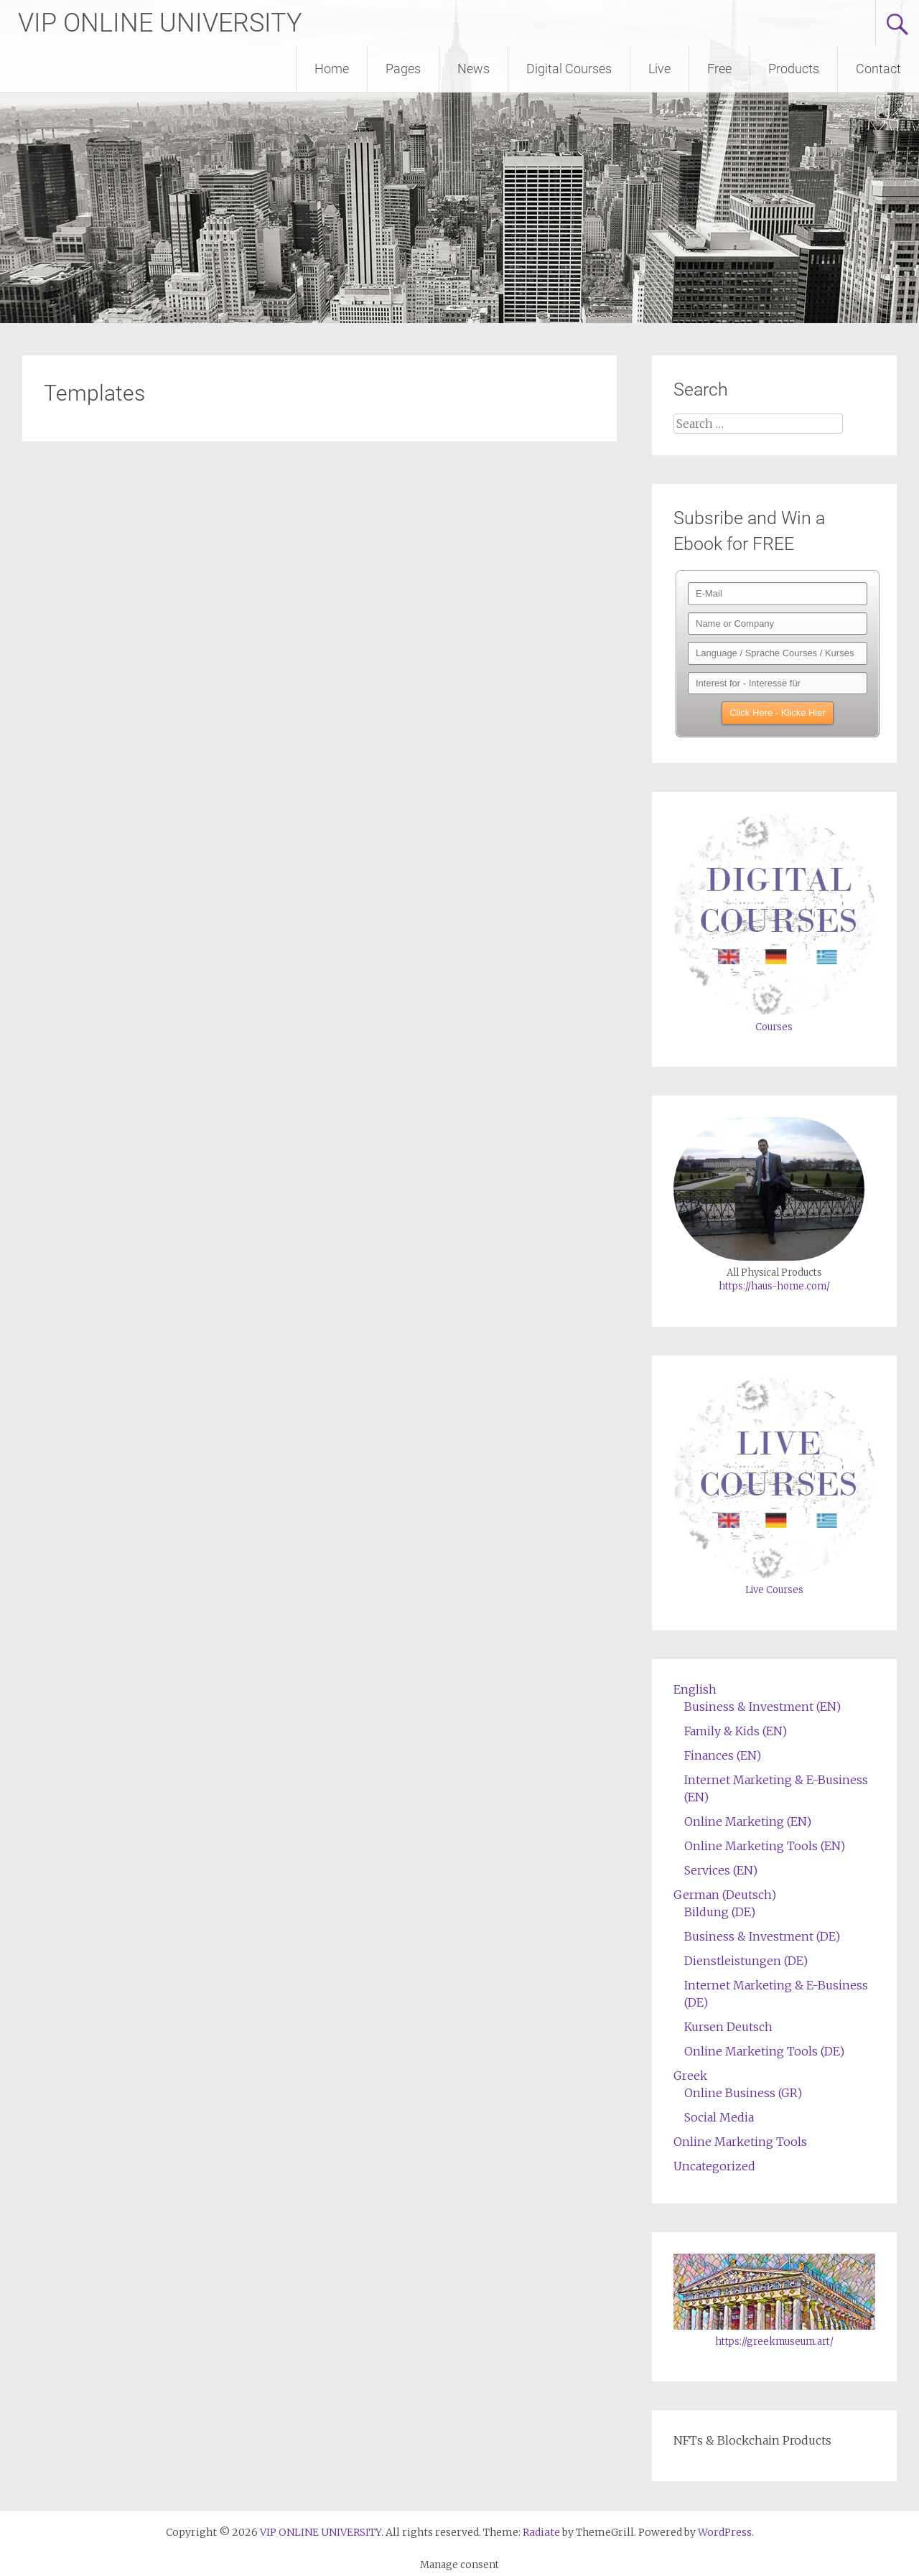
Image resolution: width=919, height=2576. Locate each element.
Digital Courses (569, 68)
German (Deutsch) (724, 1894)
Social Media (719, 2117)
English (695, 1689)
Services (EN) (720, 1870)
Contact (878, 68)
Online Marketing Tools (740, 2141)
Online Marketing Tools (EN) (764, 1846)
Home (331, 68)
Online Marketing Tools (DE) (764, 2051)
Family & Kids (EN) (735, 1731)
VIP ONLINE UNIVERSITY (160, 23)
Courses (774, 1027)
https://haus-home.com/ (774, 1286)
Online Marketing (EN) (747, 1821)
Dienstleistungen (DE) (746, 1961)
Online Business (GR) (743, 2093)
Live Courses (774, 1590)
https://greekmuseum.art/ (774, 2341)
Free (719, 68)
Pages (403, 68)
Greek (690, 2075)
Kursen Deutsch (728, 2027)
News (473, 68)
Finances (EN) (722, 1755)
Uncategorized (714, 2166)
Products (793, 68)
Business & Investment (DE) (762, 1936)
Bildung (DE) (719, 1912)
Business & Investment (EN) (762, 1706)
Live (659, 68)
